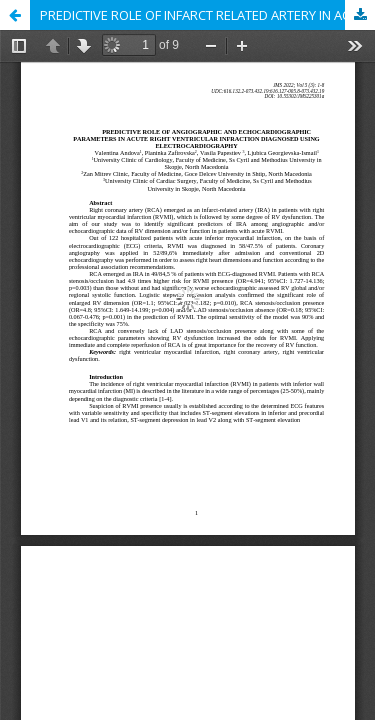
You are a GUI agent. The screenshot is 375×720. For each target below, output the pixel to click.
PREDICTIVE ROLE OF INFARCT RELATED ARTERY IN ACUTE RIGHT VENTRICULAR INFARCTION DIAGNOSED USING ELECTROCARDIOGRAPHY (207, 15)
